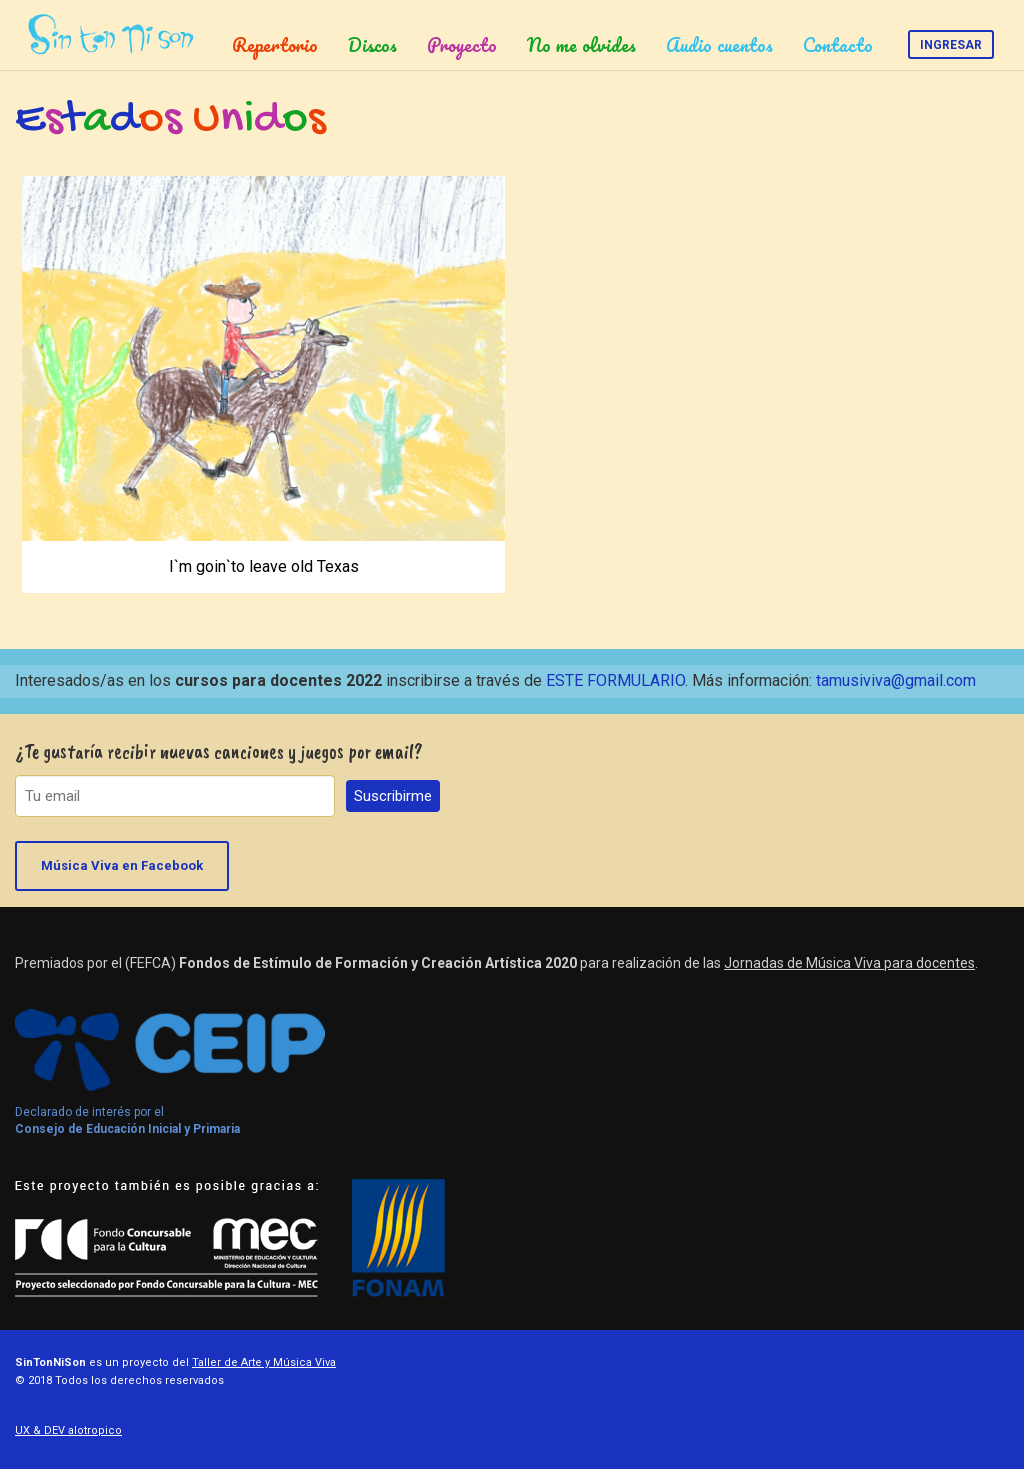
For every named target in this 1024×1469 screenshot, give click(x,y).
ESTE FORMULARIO (615, 680)
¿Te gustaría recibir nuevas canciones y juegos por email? (219, 751)
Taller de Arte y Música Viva (264, 1362)
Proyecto (462, 45)
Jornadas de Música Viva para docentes (849, 963)
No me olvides (581, 45)
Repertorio (275, 45)
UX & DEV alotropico (68, 1430)
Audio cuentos (719, 45)
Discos (372, 45)
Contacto (838, 45)
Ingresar (951, 45)
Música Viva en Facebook (122, 865)
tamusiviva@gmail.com (896, 680)
